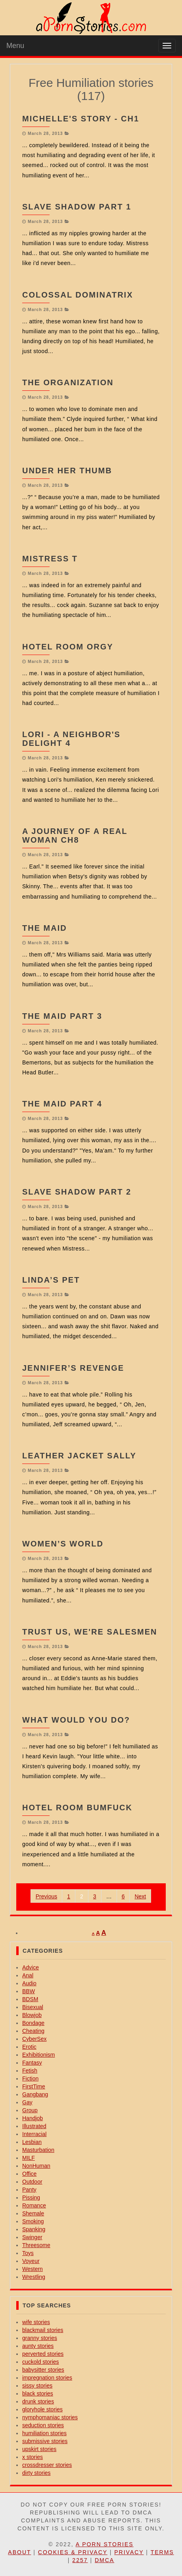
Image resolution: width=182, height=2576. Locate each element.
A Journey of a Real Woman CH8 (74, 835)
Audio (29, 1983)
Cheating (33, 2031)
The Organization (68, 382)
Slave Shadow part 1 (76, 206)
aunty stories (38, 2346)
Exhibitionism (38, 2055)
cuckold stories (40, 2362)
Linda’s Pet (51, 1280)
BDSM (30, 1999)
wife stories (36, 2322)
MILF (28, 2158)
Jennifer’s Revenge (73, 1368)
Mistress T (50, 558)
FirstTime (33, 2086)
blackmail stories (42, 2330)
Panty (29, 2189)
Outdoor (32, 2181)
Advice (30, 1967)
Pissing (31, 2197)
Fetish (29, 2070)
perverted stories (42, 2354)
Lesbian (32, 2142)
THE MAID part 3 (62, 1016)
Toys (28, 2253)
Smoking (33, 2221)
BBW (28, 1991)
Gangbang (35, 2094)
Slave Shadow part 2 (76, 1191)
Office (29, 2174)
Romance (34, 2205)
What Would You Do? (76, 1719)
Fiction (30, 2078)
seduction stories (43, 2425)
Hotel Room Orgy (67, 646)
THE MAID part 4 (62, 1103)
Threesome (36, 2245)
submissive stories (44, 2441)
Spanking (33, 2229)
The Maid (44, 928)
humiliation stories (44, 2433)
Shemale (33, 2213)
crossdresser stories (47, 2465)
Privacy (129, 2552)
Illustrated (34, 2126)
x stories (32, 2457)
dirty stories (36, 2473)
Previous (46, 1896)
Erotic (29, 2047)
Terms (162, 2552)
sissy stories (37, 2385)
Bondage (33, 2023)
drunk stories (38, 2401)
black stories (37, 2393)
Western (32, 2269)
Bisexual (32, 2007)
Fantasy (32, 2062)
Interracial (34, 2134)
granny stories (39, 2338)
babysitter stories (43, 2370)
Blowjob (32, 2015)
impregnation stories (47, 2377)
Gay (27, 2102)
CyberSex (34, 2039)
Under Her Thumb (67, 470)
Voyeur (31, 2261)
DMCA (104, 2560)
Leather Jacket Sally (79, 1455)
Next (140, 1896)
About (19, 2552)
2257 (80, 2560)
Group (30, 2110)
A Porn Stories (105, 2544)
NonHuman (36, 2166)
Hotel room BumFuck (77, 1807)
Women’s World (62, 1543)
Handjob (32, 2118)
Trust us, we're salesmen (89, 1631)
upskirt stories (39, 2449)
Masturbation (38, 2150)
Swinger (32, 2237)
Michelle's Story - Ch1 (80, 118)
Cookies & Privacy (72, 2552)
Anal (27, 1975)
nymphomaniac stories (50, 2417)
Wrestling (33, 2277)
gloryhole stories (42, 2409)
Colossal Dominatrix (77, 294)
